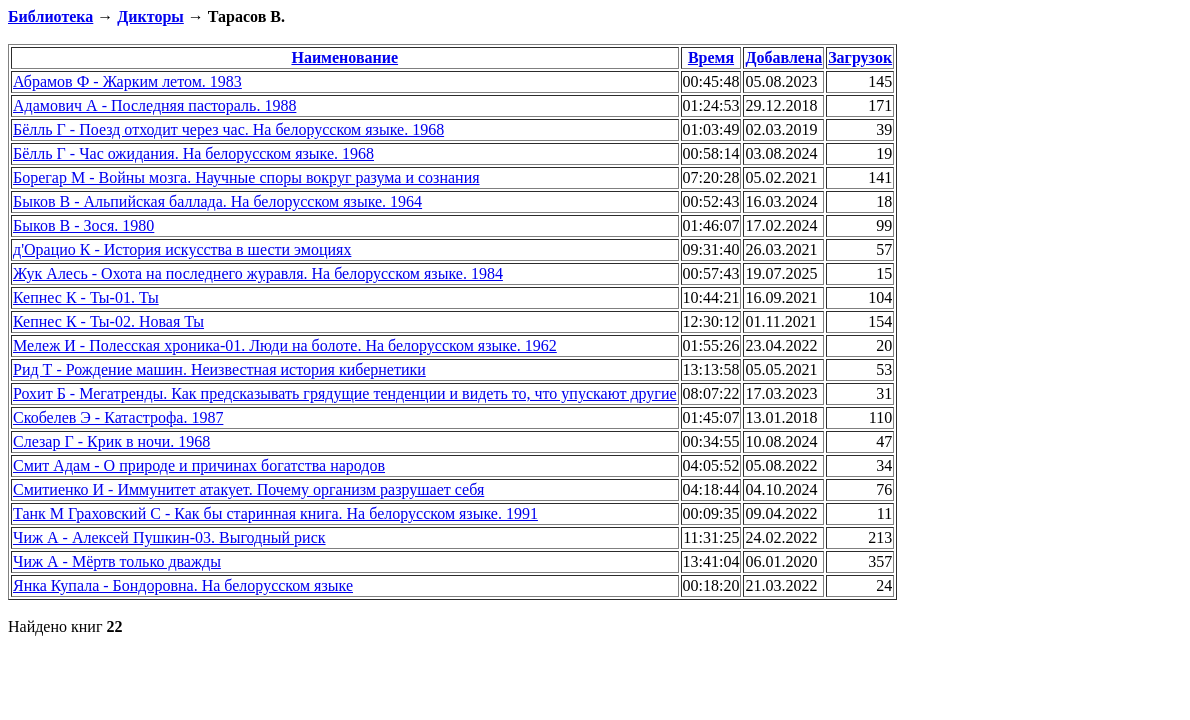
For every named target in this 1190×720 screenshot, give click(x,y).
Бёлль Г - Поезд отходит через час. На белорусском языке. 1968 (228, 129)
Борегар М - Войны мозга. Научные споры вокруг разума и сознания (246, 177)
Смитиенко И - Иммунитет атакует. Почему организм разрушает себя (248, 489)
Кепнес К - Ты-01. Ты (86, 297)
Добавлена (783, 57)
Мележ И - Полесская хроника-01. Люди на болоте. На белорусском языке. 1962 (285, 345)
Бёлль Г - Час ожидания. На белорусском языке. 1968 (193, 153)
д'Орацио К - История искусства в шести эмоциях (182, 249)
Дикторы (150, 16)
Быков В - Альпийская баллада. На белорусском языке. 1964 (217, 201)
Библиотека (50, 16)
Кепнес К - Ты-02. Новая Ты (108, 321)
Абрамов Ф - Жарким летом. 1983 (127, 81)
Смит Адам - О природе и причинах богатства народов (199, 465)
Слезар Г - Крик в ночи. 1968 (111, 441)
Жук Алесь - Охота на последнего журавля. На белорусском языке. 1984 (258, 273)
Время (711, 57)
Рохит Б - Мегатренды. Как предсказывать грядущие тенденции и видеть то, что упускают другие (345, 393)
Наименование (344, 57)
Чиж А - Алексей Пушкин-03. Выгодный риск (169, 537)
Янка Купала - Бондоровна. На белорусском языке (183, 585)
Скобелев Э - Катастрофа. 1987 (118, 417)
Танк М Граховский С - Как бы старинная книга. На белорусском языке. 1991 (275, 513)
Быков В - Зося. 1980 (83, 225)
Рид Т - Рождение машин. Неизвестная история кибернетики (219, 369)
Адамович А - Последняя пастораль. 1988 (154, 105)
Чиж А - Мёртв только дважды (117, 561)
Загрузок (860, 57)
